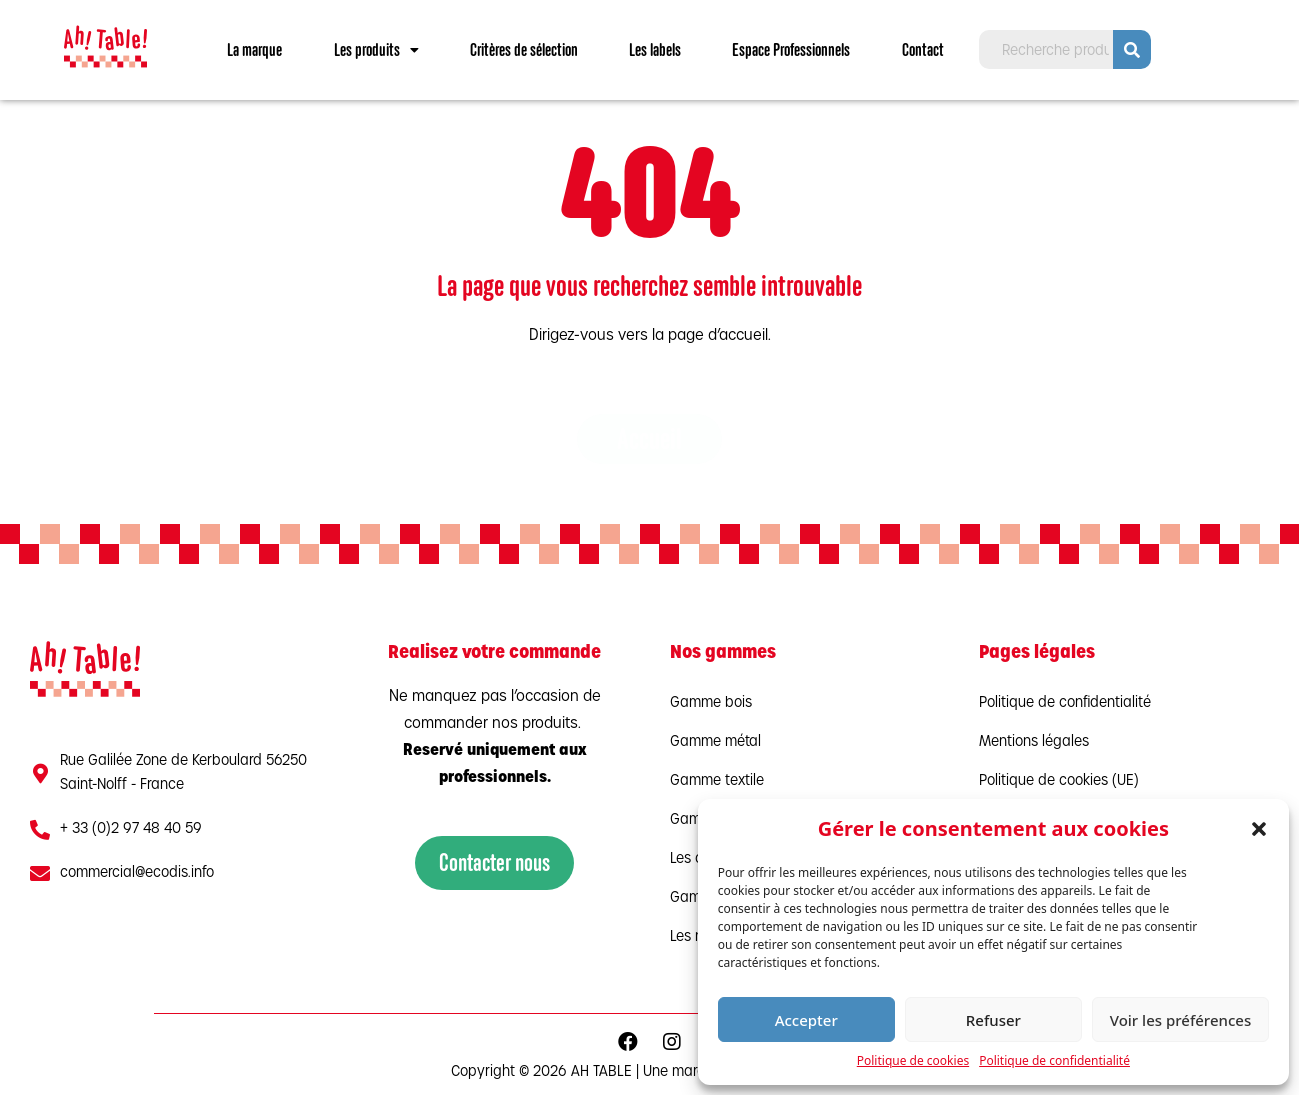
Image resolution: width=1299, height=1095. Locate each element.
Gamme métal (715, 742)
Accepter (806, 1020)
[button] (1259, 829)
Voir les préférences (1180, 1020)
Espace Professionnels (791, 50)
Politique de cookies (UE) (1059, 781)
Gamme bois (711, 703)
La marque (254, 50)
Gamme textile (717, 781)
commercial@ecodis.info (137, 873)
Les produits (376, 50)
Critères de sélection (524, 50)
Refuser (993, 1020)
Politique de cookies (913, 1060)
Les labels (655, 50)
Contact (923, 50)
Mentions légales (1034, 742)
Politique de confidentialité (1054, 1060)
